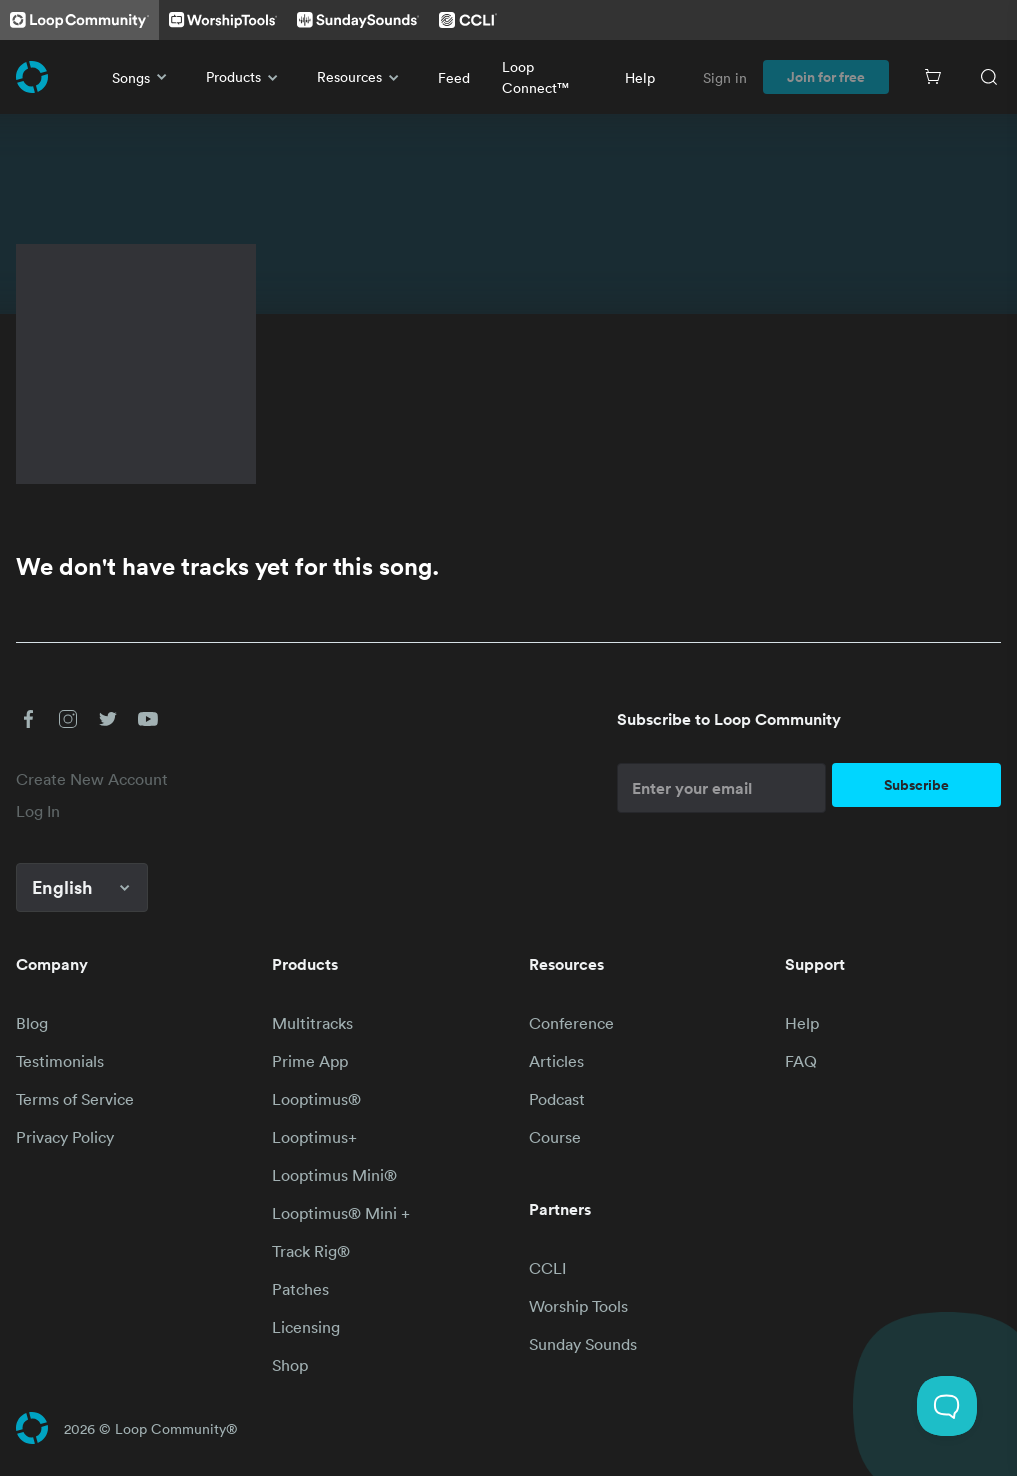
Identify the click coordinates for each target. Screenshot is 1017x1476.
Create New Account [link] (92, 779)
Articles (556, 1061)
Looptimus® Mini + (341, 1213)
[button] (28, 719)
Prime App (310, 1061)
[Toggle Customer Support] (947, 1406)
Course (555, 1137)
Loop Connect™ (535, 77)
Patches (300, 1289)
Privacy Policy (65, 1137)
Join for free (826, 77)
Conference (571, 1023)
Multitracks (312, 1023)
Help (640, 77)
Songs (143, 77)
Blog (32, 1023)
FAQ (801, 1061)
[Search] (989, 77)
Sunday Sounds (583, 1344)
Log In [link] (38, 811)
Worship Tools (578, 1306)
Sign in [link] (725, 77)
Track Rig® (311, 1251)
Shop (290, 1365)
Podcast (557, 1099)
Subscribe (916, 785)
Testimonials (60, 1061)
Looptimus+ (314, 1137)
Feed (454, 77)
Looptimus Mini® (334, 1175)
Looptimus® (316, 1099)
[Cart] (933, 77)
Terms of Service (75, 1099)
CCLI (547, 1268)
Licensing (306, 1327)
